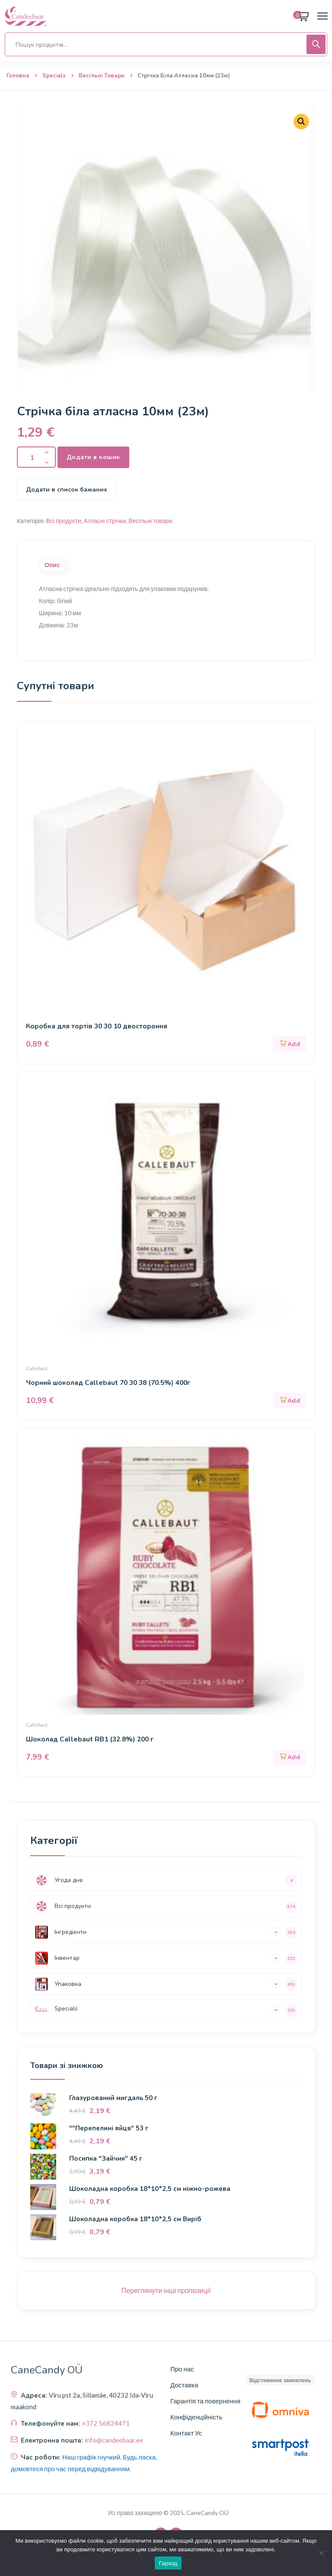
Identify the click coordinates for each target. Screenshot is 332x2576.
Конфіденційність (196, 2417)
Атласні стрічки (105, 521)
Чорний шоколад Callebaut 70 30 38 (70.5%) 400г (111, 1383)
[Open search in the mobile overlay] (166, 44)
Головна (17, 76)
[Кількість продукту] (36, 457)
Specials (54, 76)
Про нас (182, 2369)
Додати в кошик (94, 457)
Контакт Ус (186, 2433)
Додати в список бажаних (66, 490)
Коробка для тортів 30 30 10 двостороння (98, 1026)
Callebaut (37, 1368)
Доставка (184, 2385)
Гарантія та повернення (205, 2401)
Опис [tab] (52, 565)
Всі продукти (63, 521)
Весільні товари (101, 76)
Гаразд (168, 2563)
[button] (301, 121)
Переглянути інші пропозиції (166, 2291)
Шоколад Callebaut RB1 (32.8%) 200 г (91, 1739)
